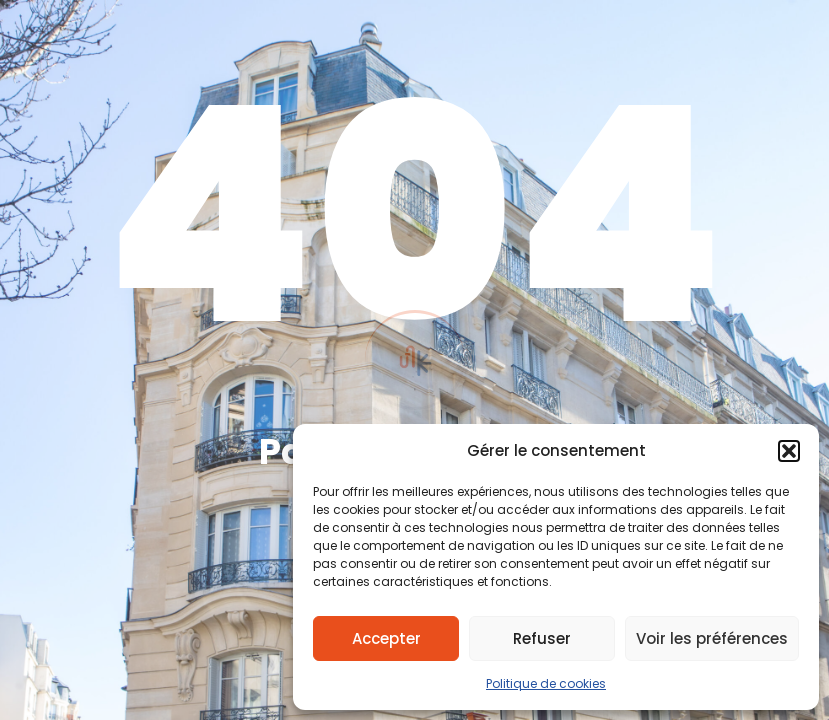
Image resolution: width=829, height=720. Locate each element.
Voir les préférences (712, 638)
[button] (789, 451)
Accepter (386, 638)
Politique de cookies (546, 683)
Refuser (542, 638)
